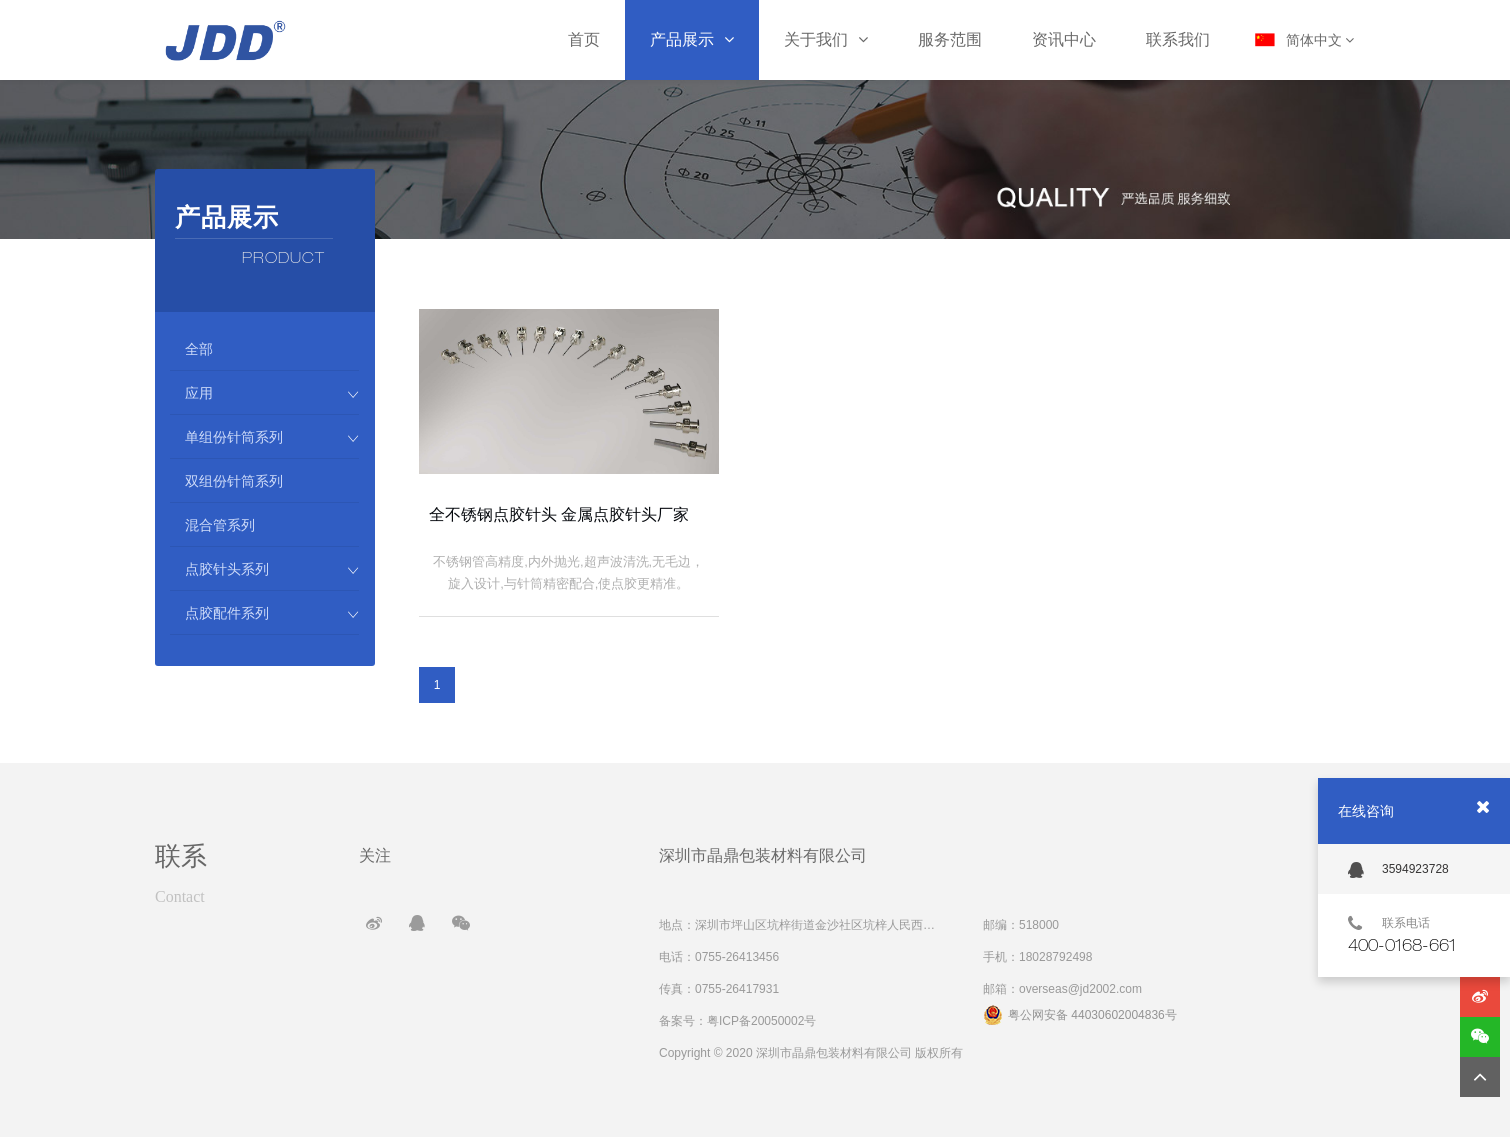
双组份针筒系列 (234, 481)
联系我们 (1178, 39)
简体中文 (1320, 40)
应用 (272, 393)
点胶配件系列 (272, 613)
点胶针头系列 (272, 569)
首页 (584, 39)
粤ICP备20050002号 (761, 1021)
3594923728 (1398, 870)
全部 (199, 349)
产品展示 (692, 39)
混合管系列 (220, 525)
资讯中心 (1064, 39)
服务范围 (950, 39)
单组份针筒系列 (272, 437)
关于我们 (826, 39)
